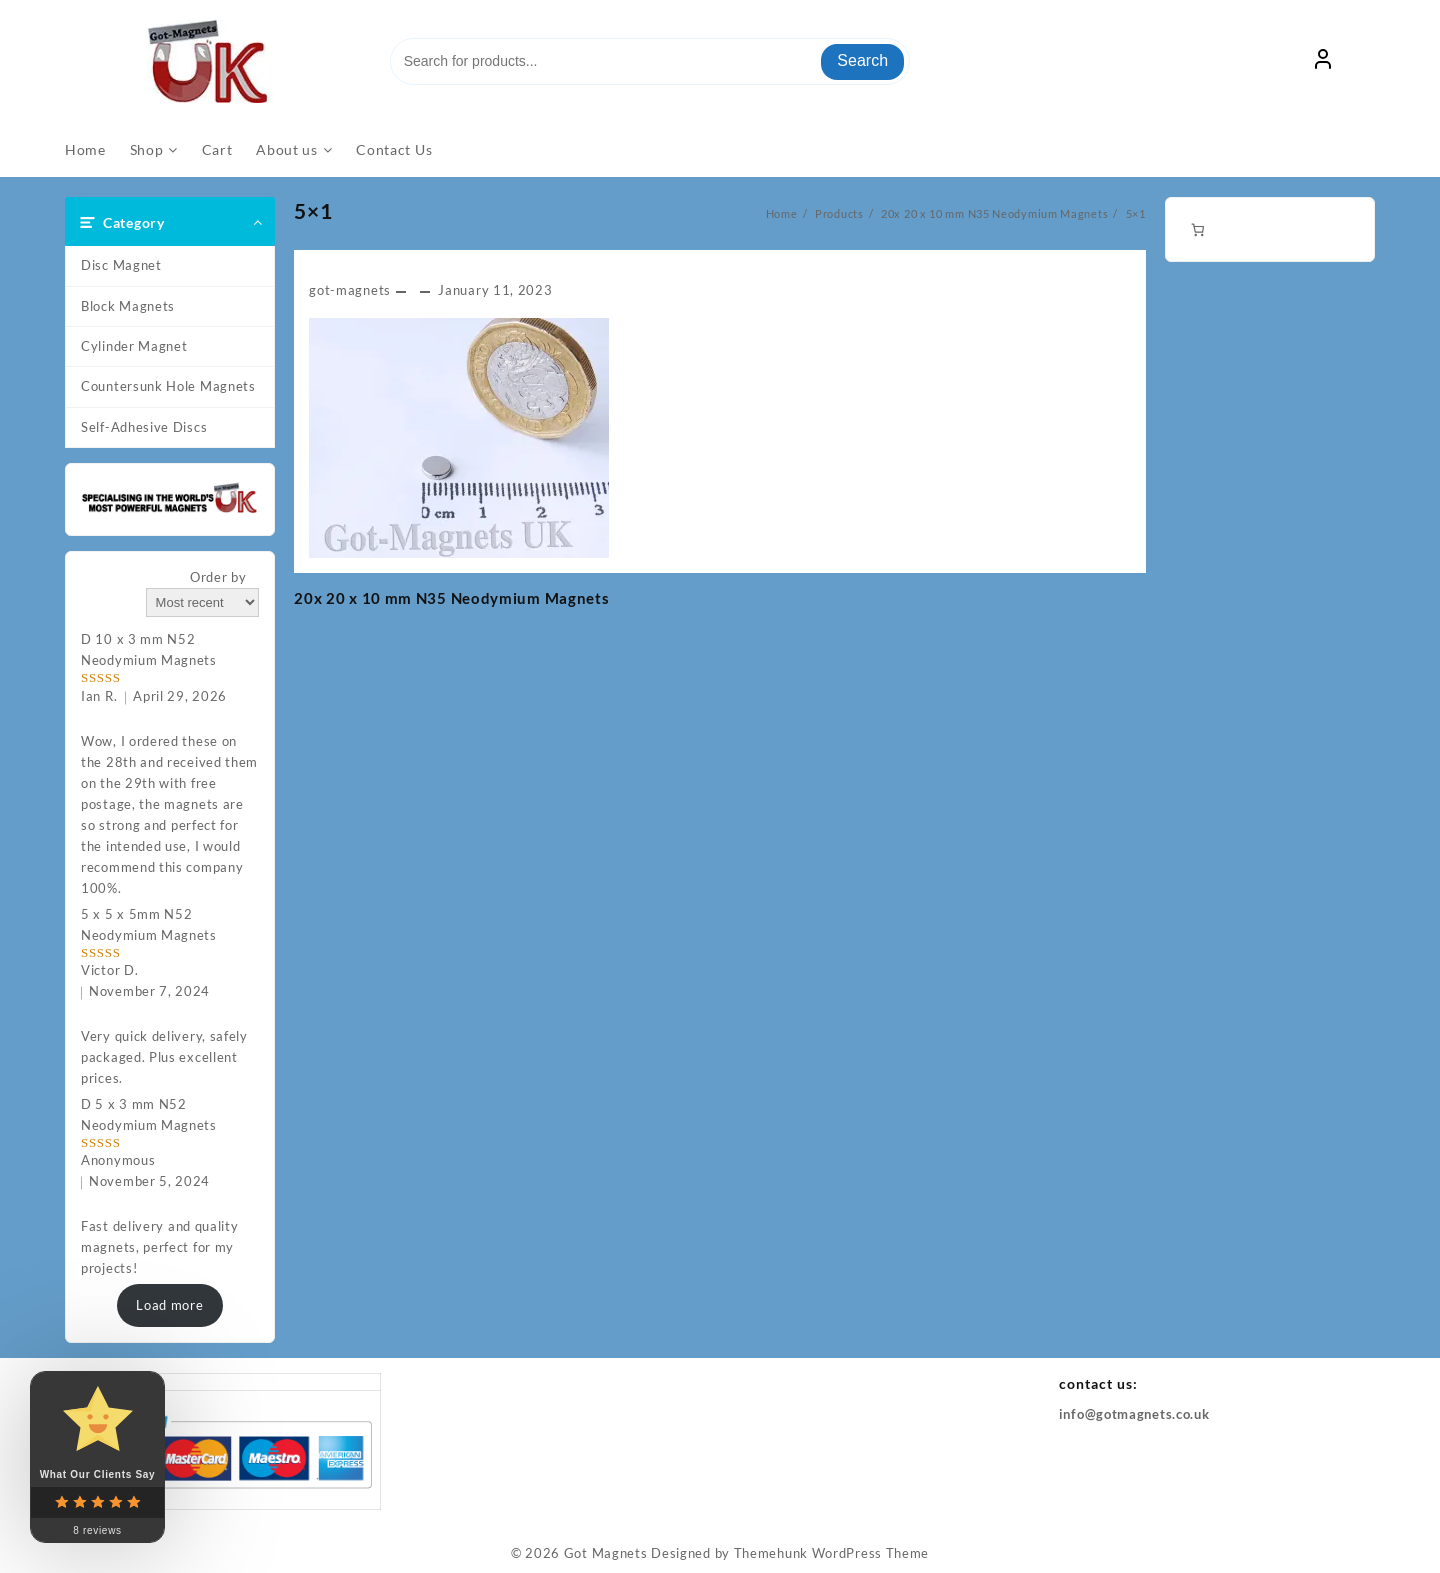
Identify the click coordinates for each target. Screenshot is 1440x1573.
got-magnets (350, 290)
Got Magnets (606, 1553)
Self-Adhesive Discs (144, 427)
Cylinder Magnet (134, 346)
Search (862, 60)
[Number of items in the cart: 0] (1197, 229)
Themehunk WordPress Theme (832, 1553)
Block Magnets (128, 306)
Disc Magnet (121, 265)
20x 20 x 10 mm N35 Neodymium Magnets (451, 598)
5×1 (313, 210)
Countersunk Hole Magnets (168, 386)
